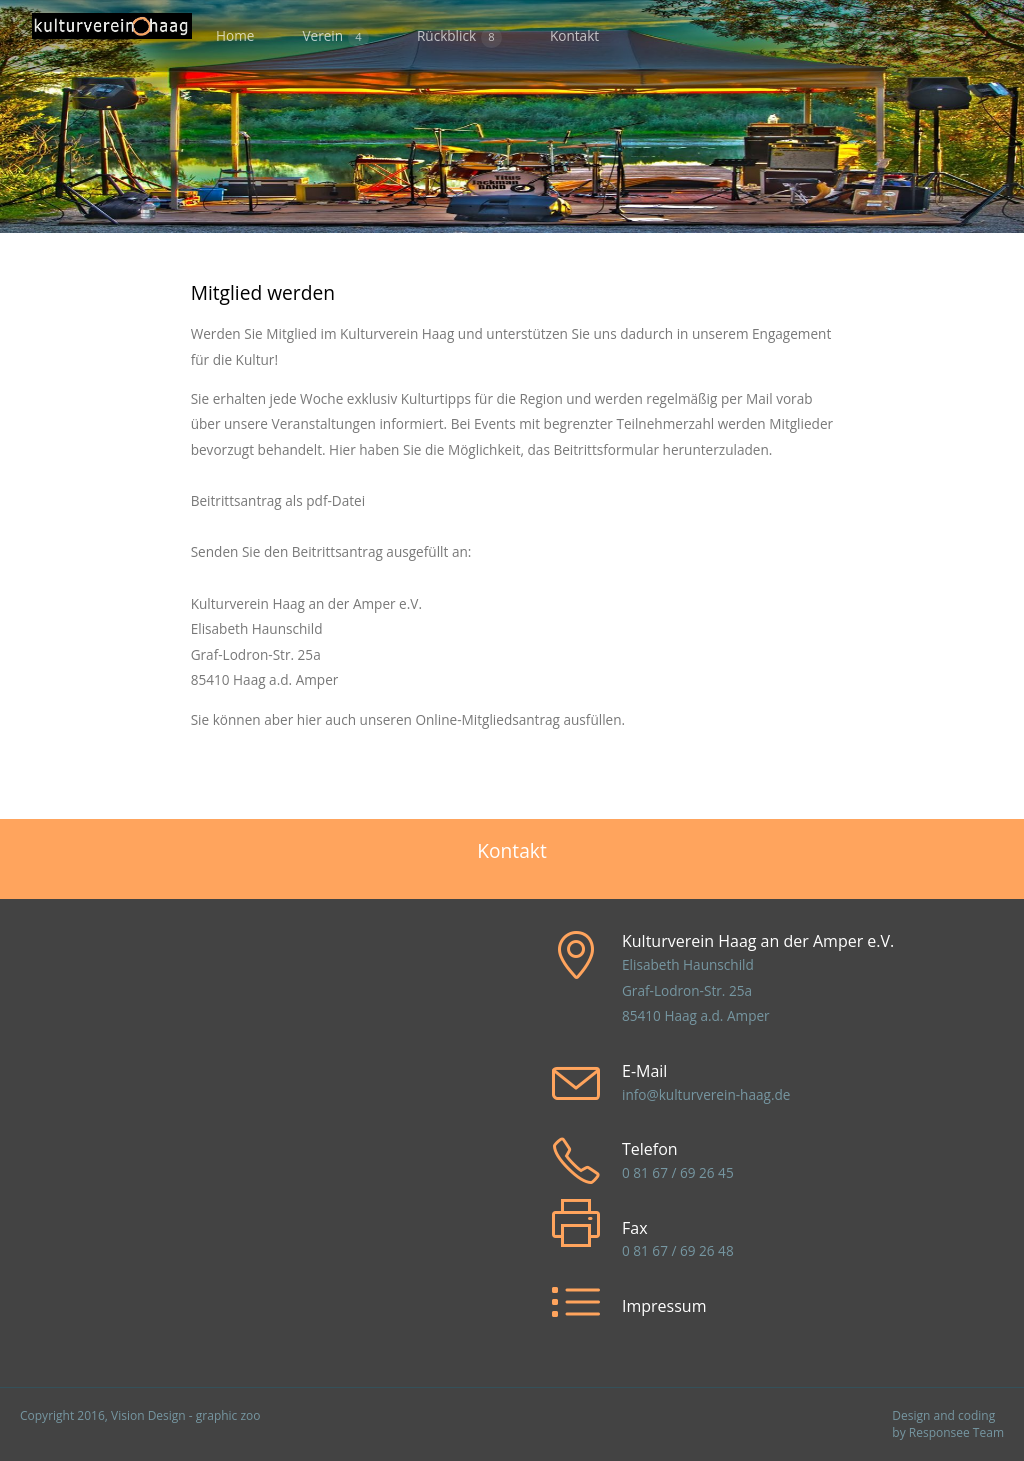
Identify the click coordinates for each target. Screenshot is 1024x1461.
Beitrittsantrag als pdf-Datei (278, 500)
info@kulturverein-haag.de (706, 1094)
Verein (335, 37)
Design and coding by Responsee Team (948, 1424)
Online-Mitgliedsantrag (487, 719)
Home (235, 35)
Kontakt (574, 35)
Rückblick (459, 37)
